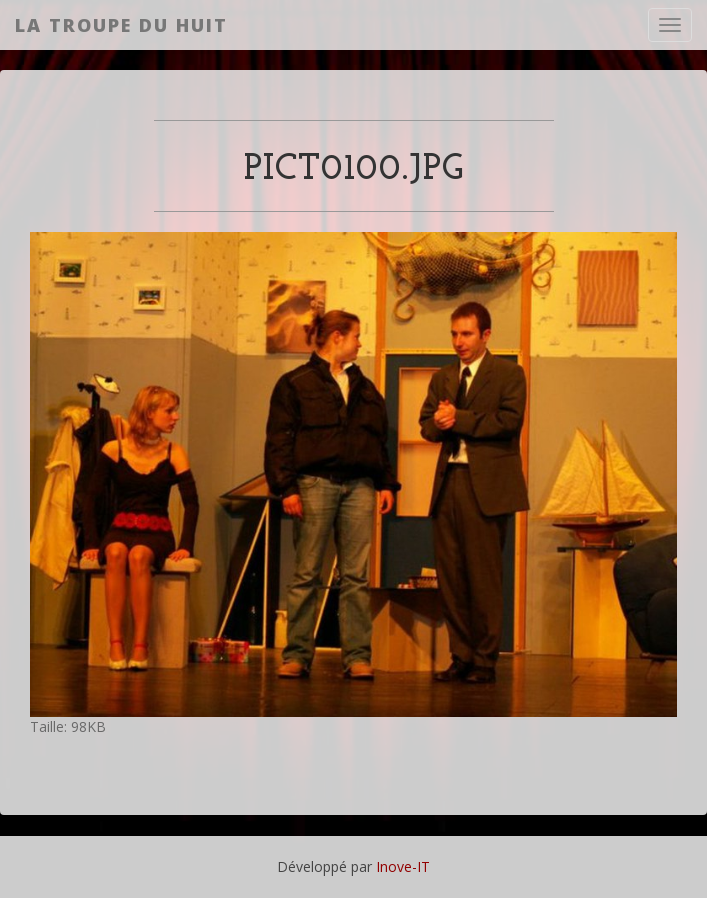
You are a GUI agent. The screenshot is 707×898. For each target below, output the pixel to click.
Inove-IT (403, 866)
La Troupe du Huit (121, 25)
